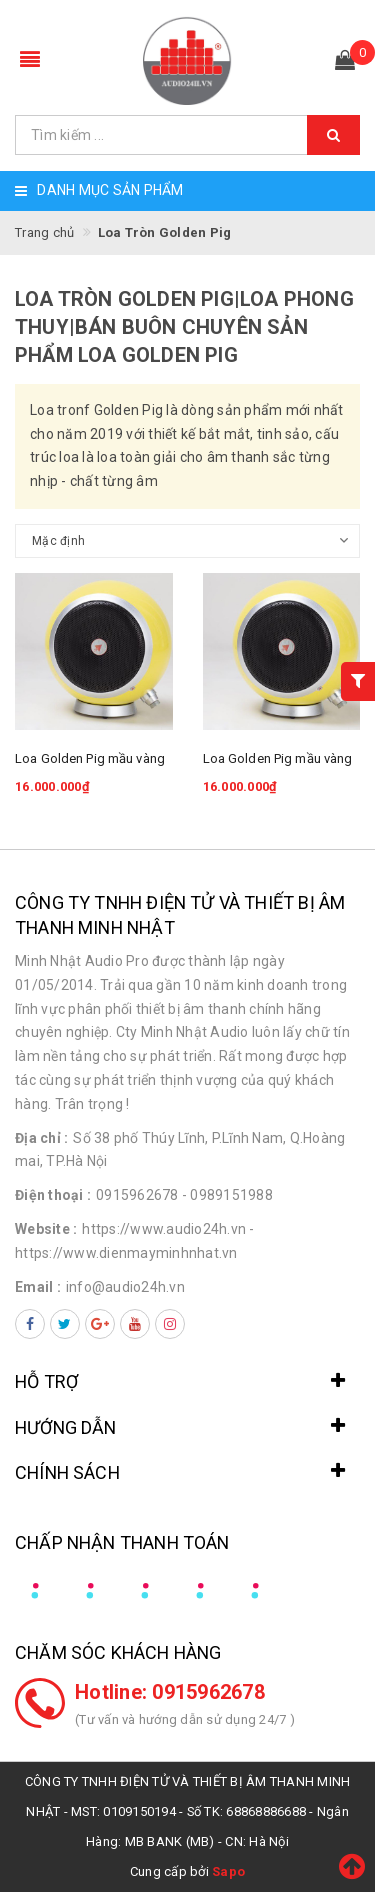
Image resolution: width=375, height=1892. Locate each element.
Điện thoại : (53, 1195)
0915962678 (137, 1195)
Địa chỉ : (41, 1138)
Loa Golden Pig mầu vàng (90, 758)
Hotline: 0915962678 (170, 1692)
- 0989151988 (227, 1195)
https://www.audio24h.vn (164, 1229)
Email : (38, 1287)
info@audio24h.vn (125, 1287)
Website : (46, 1229)
